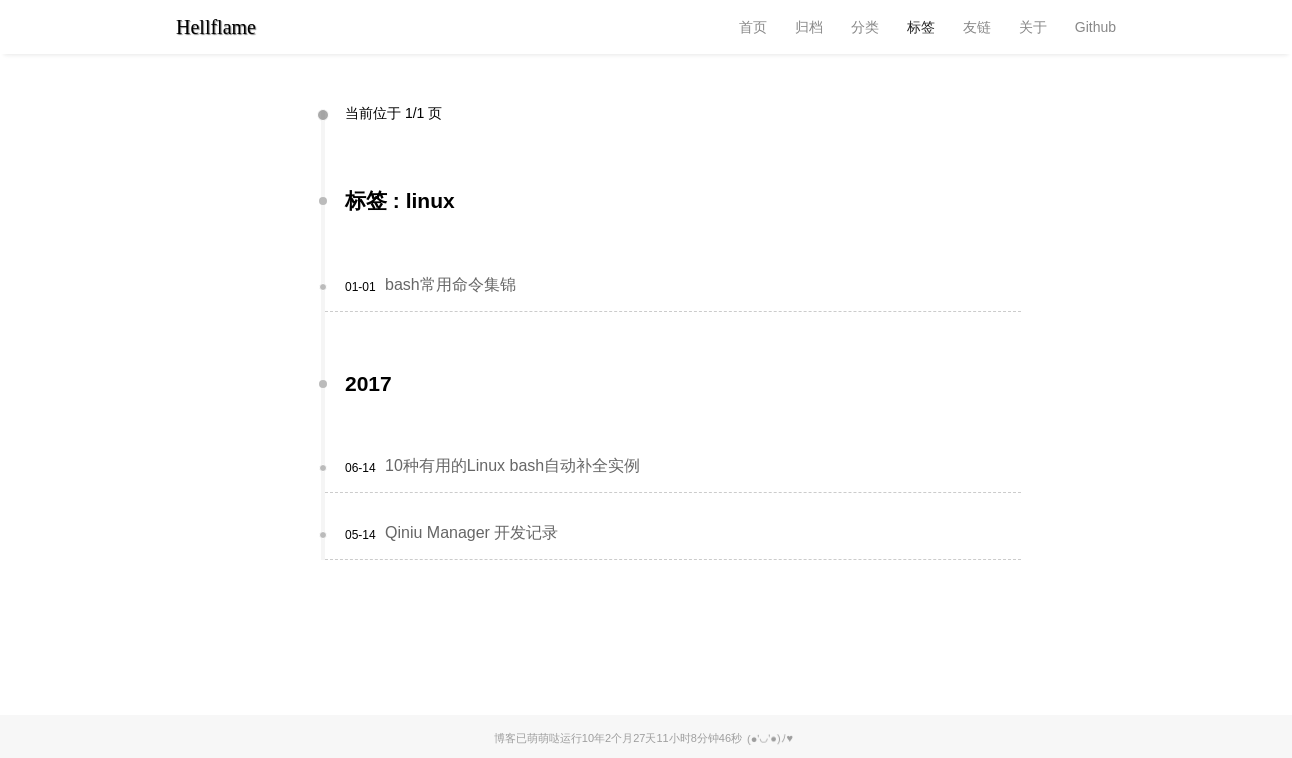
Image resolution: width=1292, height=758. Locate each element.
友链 (977, 27)
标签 (921, 27)
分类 (865, 27)
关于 (1033, 27)
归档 (809, 27)
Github (1095, 27)
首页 (753, 27)
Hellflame (216, 27)
